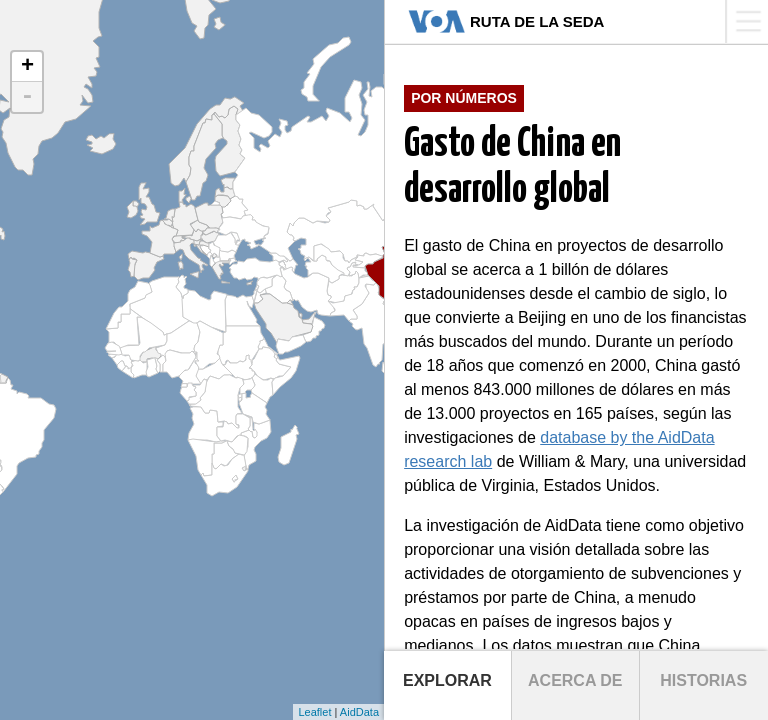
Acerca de (575, 680)
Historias (703, 680)
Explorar (447, 680)
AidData (359, 712)
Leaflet (314, 712)
